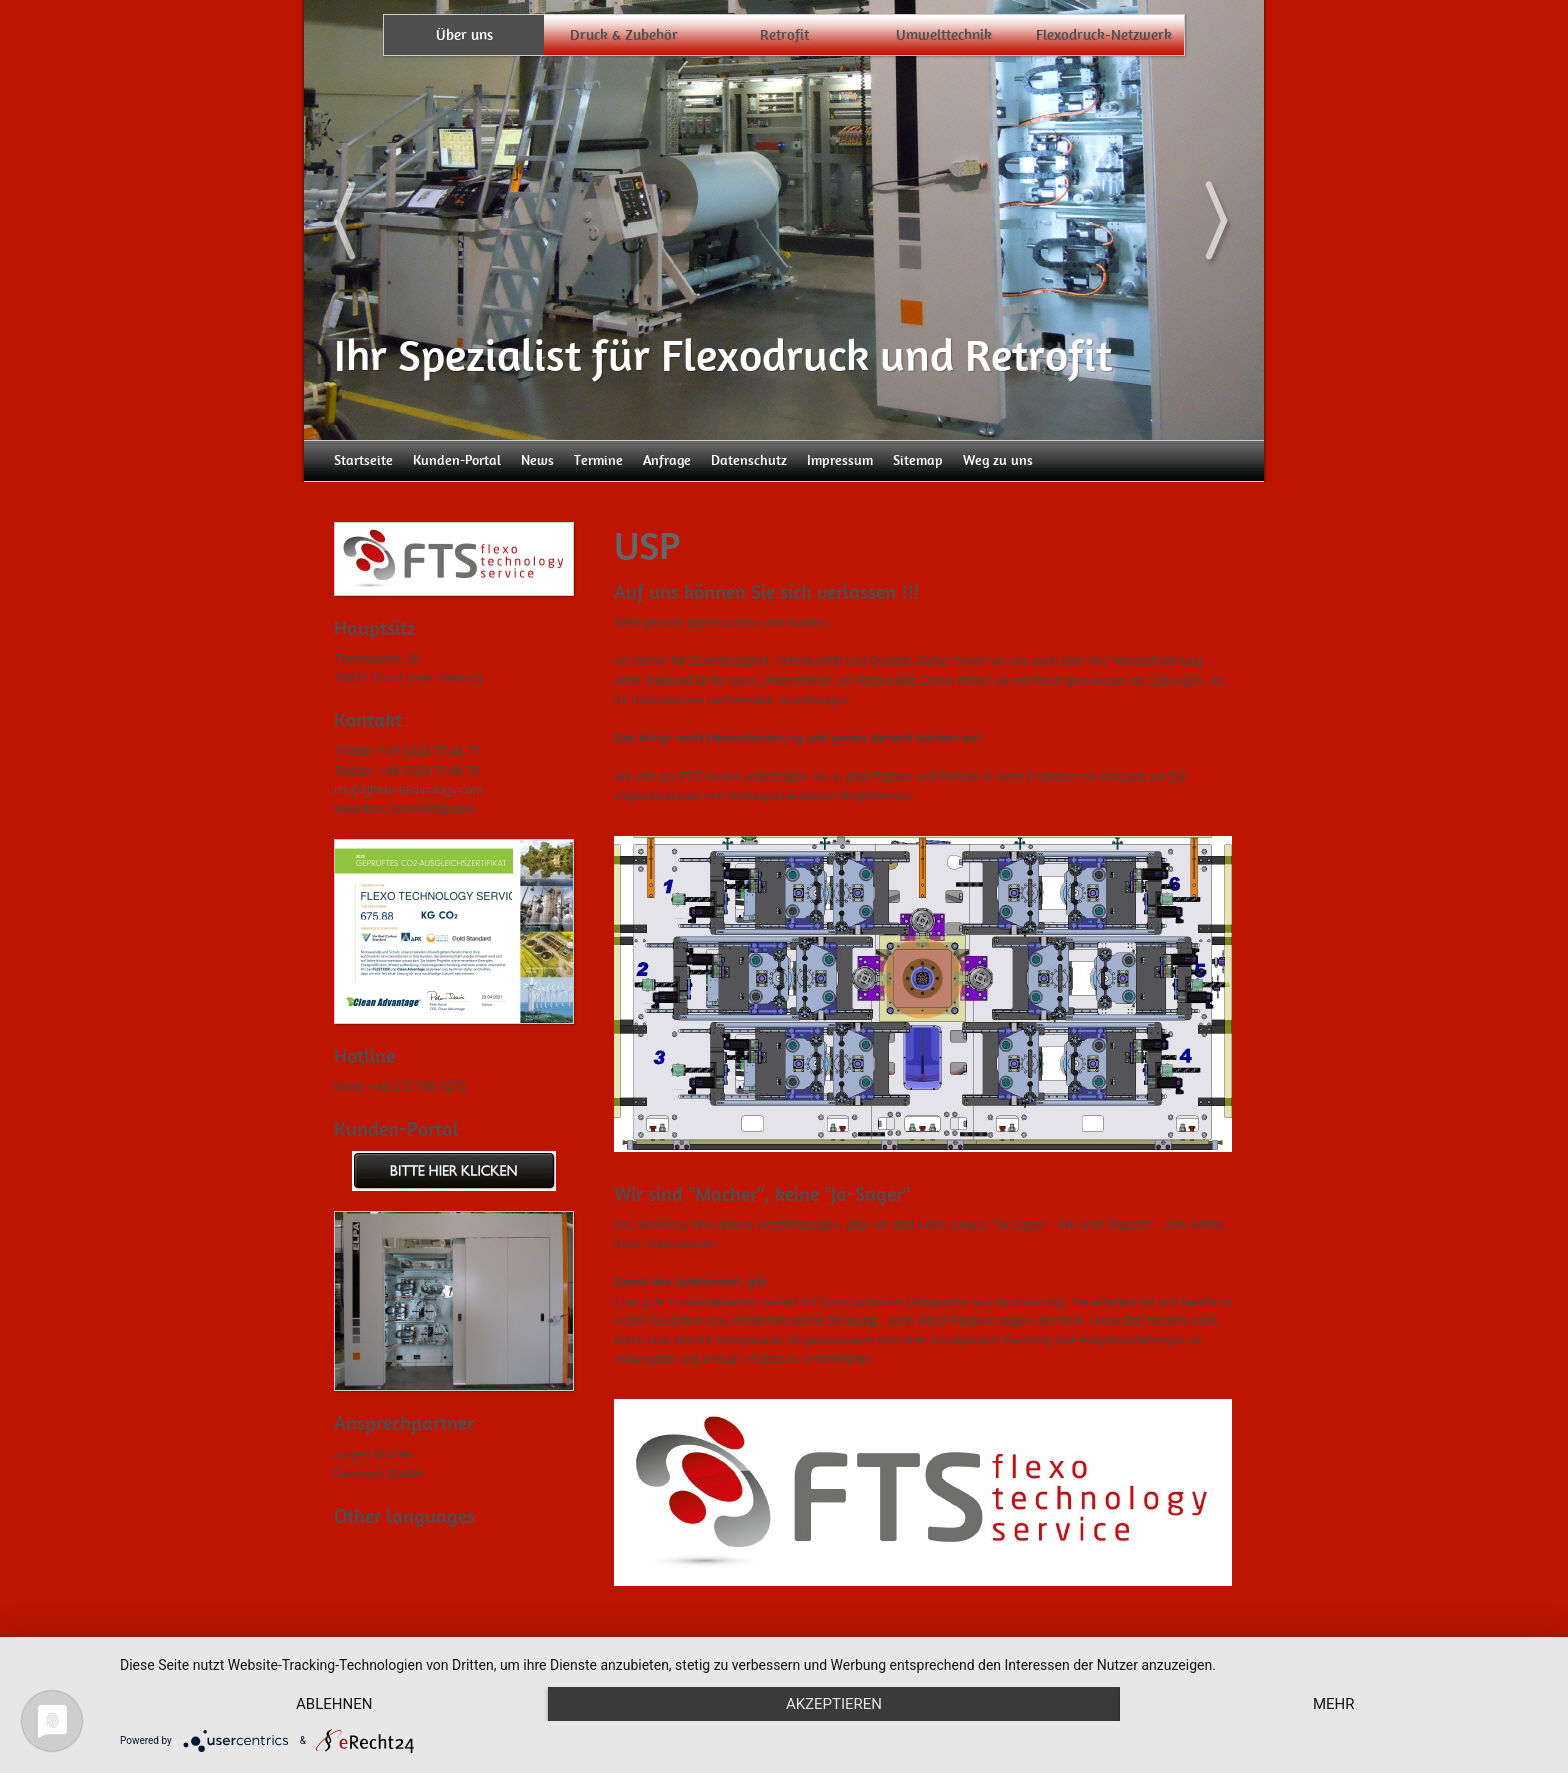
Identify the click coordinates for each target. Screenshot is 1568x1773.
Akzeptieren (834, 1704)
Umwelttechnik (944, 35)
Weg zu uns (998, 460)
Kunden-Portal (457, 460)
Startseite (363, 460)
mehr (1334, 1704)
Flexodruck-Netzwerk (1104, 35)
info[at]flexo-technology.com (408, 790)
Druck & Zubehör (624, 35)
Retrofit (784, 35)
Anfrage (667, 460)
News (537, 460)
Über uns (464, 35)
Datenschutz (749, 460)
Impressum (840, 460)
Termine (598, 460)
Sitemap (918, 460)
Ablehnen (334, 1704)
